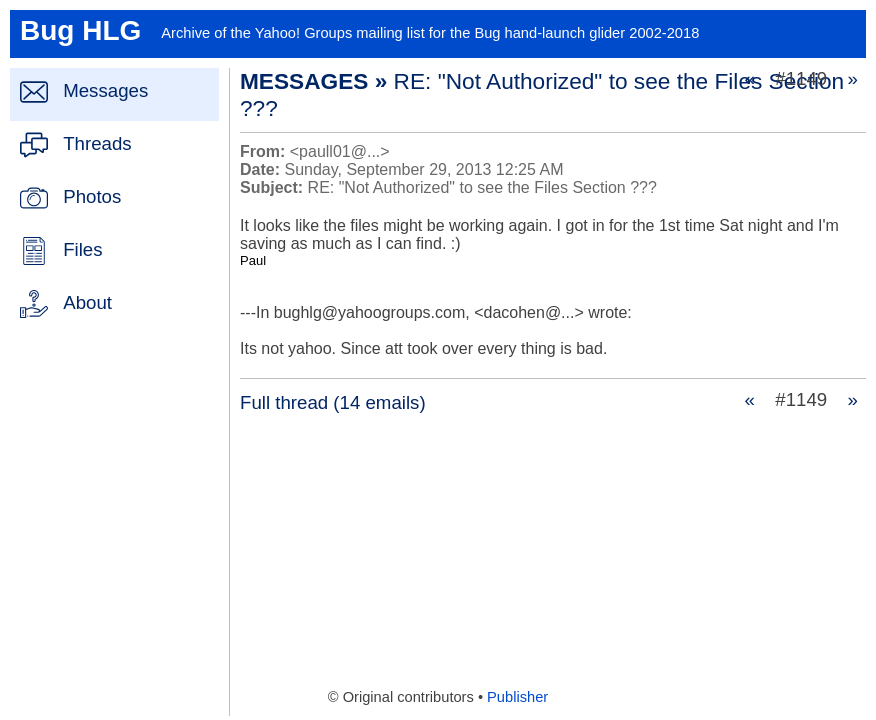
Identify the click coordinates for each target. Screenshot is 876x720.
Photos (92, 196)
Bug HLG (80, 30)
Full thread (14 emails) (333, 402)
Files (82, 249)
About (87, 302)
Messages (105, 90)
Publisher (517, 697)
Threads (97, 143)
